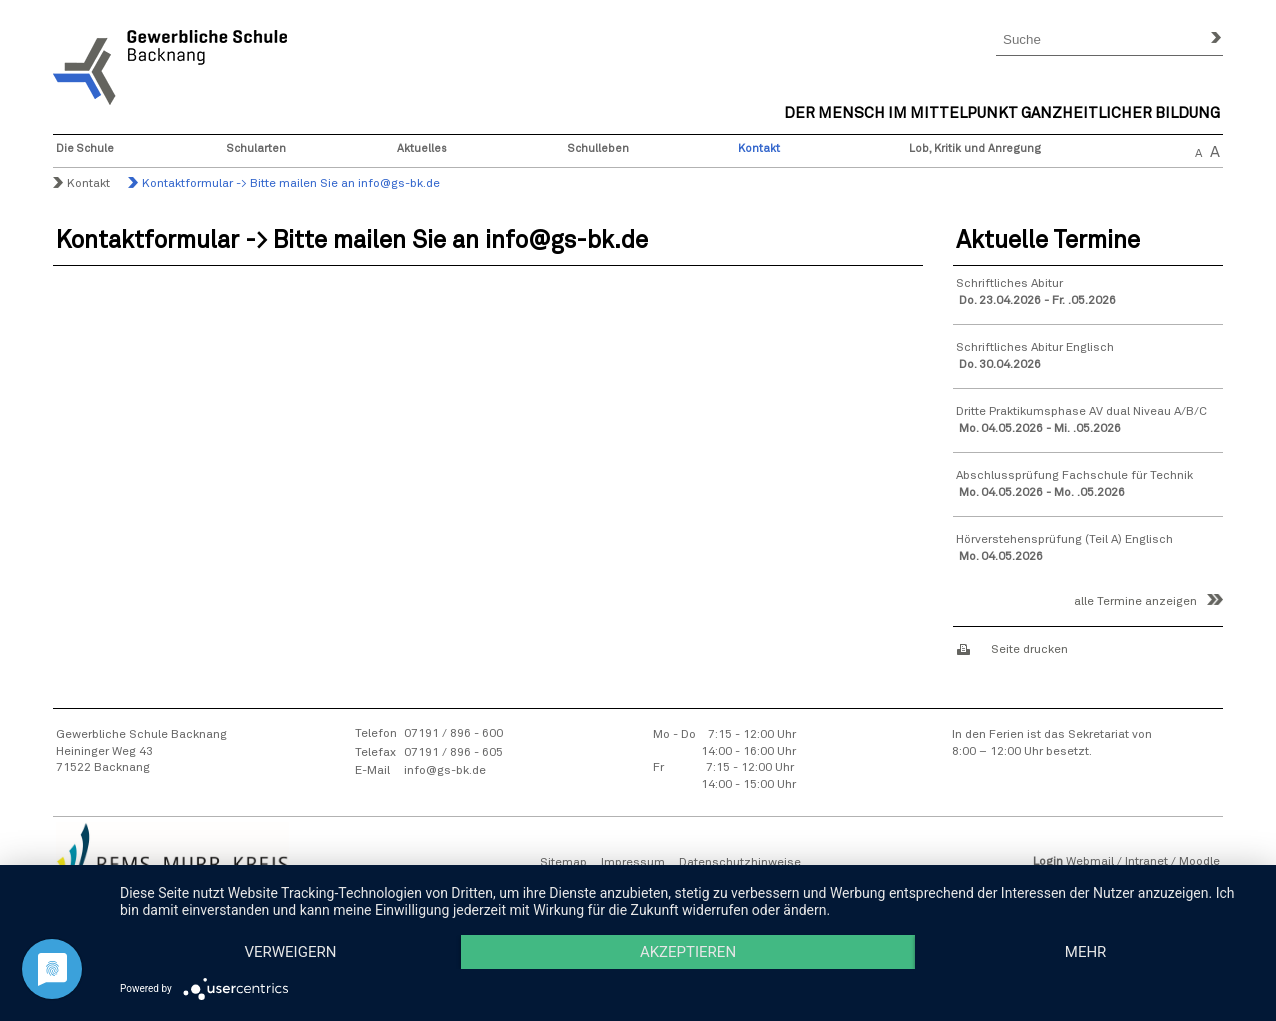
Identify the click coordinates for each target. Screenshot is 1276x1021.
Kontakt (759, 148)
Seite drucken (1029, 650)
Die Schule (85, 148)
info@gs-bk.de (445, 771)
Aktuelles (422, 148)
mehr (1086, 952)
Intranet (1146, 862)
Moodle (1199, 862)
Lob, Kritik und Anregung (975, 148)
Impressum (633, 863)
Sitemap (563, 863)
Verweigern (290, 952)
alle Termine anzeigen (1135, 602)
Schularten (256, 148)
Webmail (1090, 862)
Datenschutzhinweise (740, 863)
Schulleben (598, 148)
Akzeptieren (688, 952)
